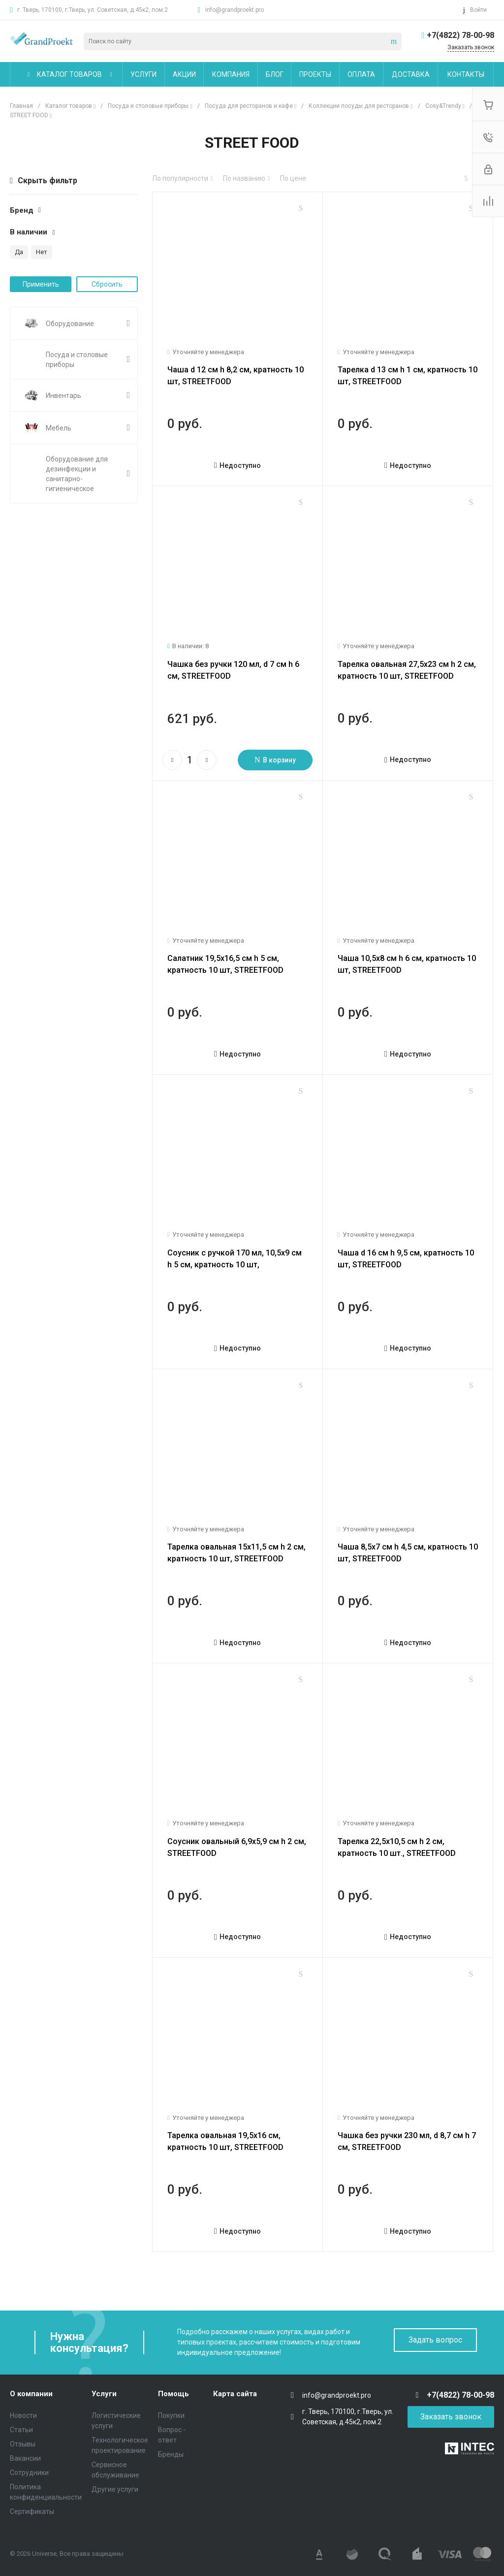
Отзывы (22, 2444)
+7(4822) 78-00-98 (460, 35)
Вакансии (25, 2458)
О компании (31, 2393)
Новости (23, 2415)
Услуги (104, 2393)
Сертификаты (32, 2511)
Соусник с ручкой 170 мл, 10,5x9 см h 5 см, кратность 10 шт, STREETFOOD (234, 1264)
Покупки (171, 2415)
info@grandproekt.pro (234, 9)
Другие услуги (115, 2489)
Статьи (21, 2430)
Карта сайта (235, 2393)
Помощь (173, 2393)
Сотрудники (29, 2473)
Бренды (171, 2454)
